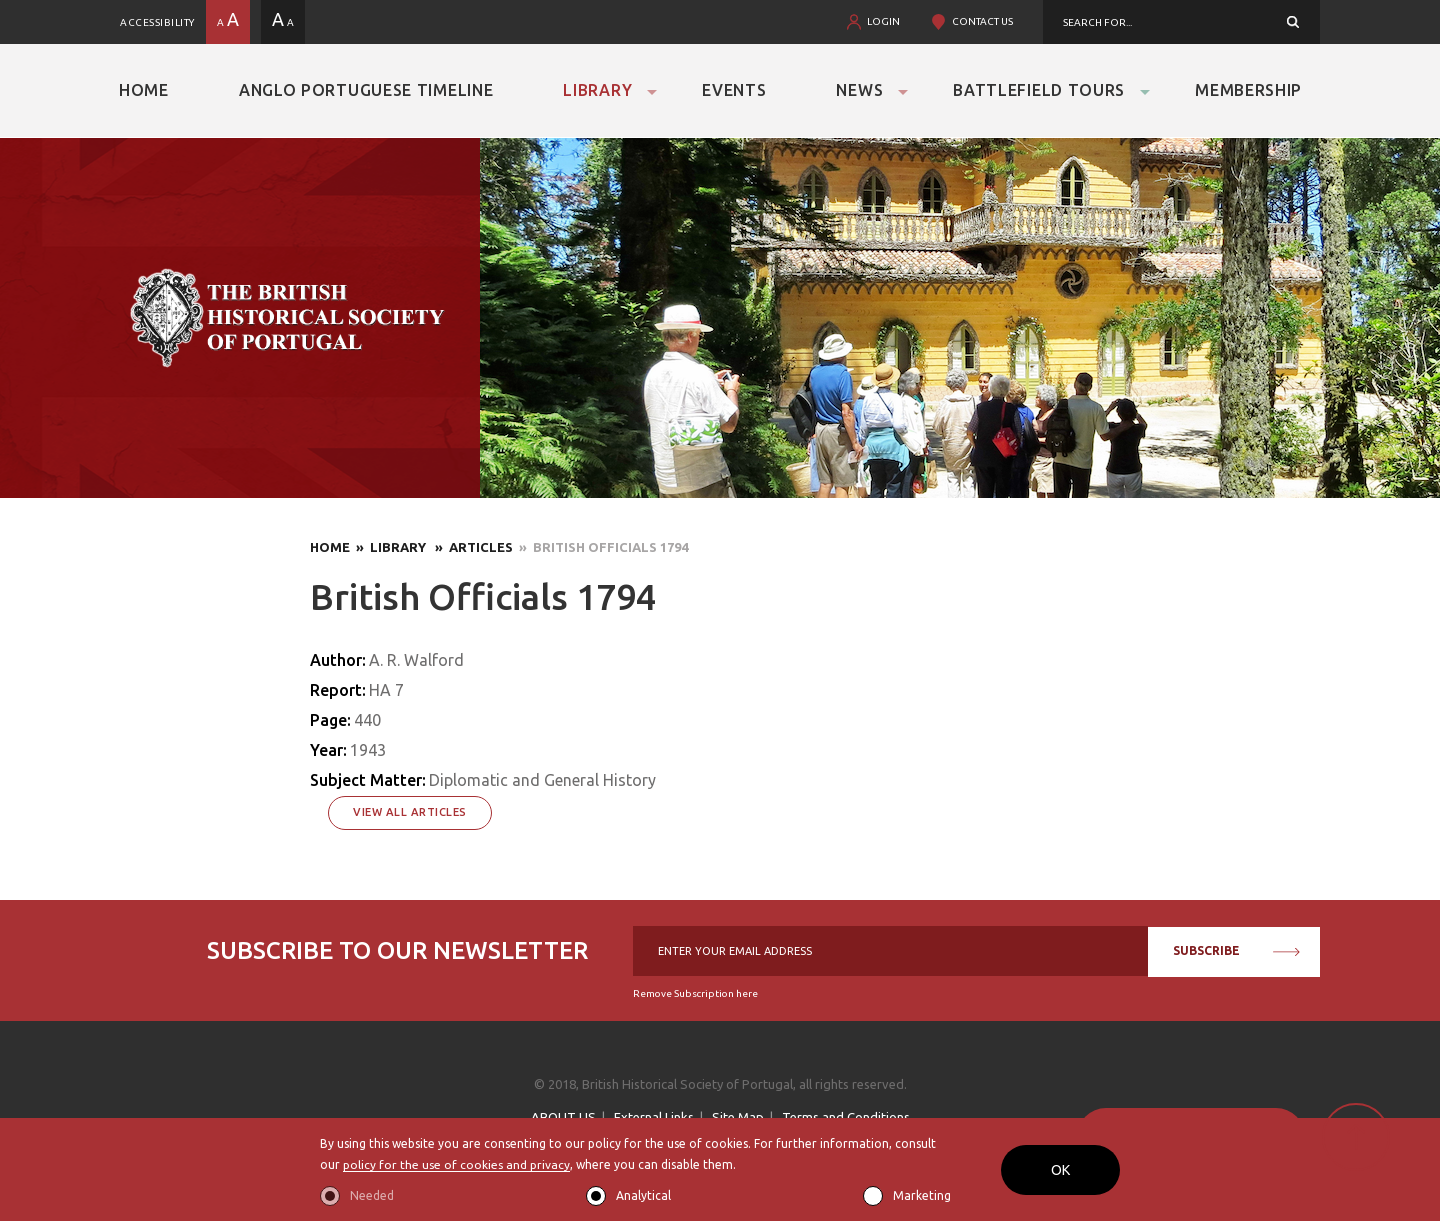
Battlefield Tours (1039, 90)
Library (597, 90)
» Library (389, 547)
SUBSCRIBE (1236, 950)
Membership (1248, 90)
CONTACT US (982, 21)
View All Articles (410, 812)
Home (144, 90)
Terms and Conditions (846, 1117)
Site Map (738, 1117)
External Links (654, 1117)
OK (1060, 1170)
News (859, 90)
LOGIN (883, 21)
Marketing (922, 1195)
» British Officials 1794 (600, 547)
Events (734, 90)
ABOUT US (563, 1117)
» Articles (471, 547)
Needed (372, 1195)
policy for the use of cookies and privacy (456, 1165)
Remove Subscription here (695, 993)
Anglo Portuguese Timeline (366, 90)
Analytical (643, 1195)
